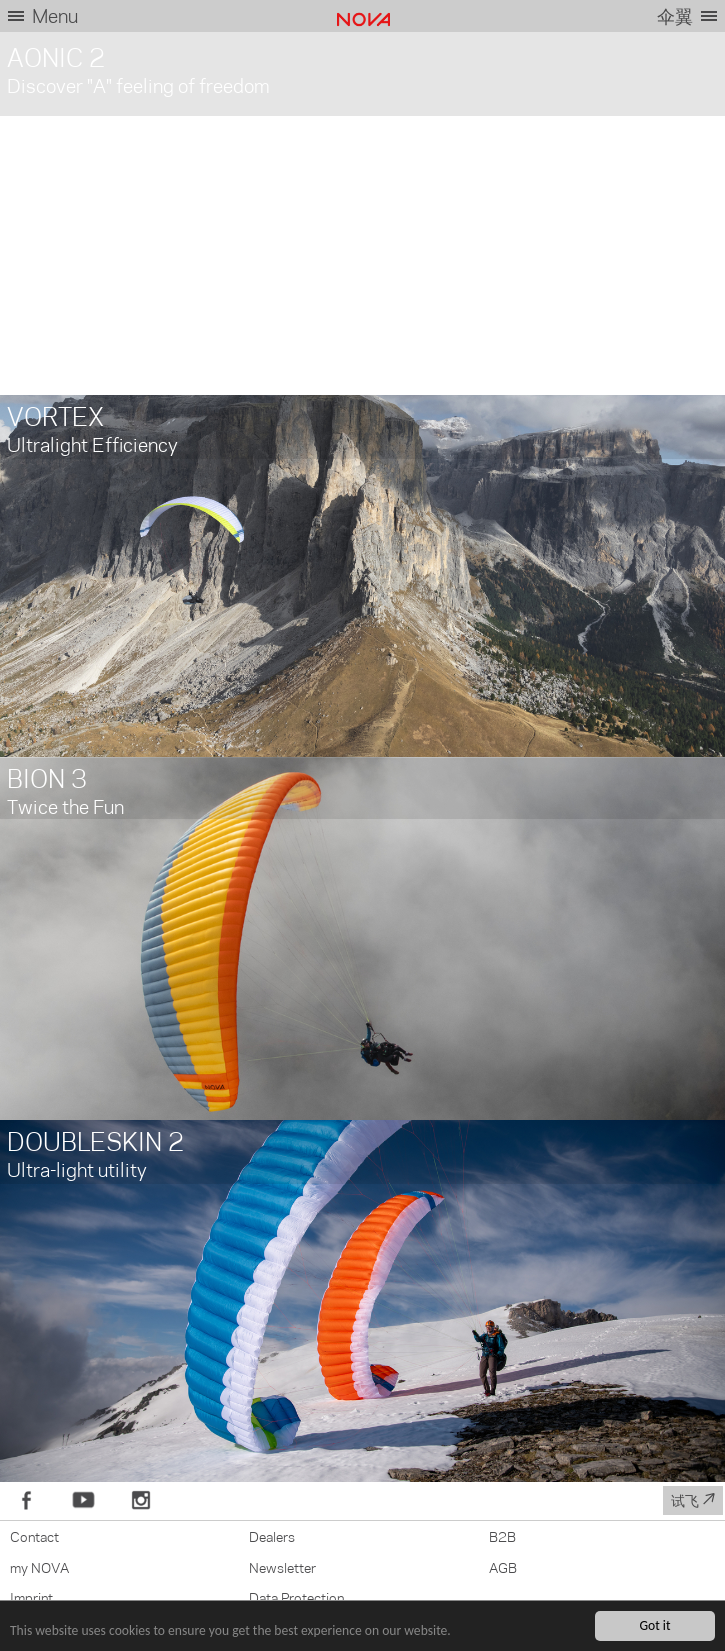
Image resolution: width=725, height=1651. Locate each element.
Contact (34, 1536)
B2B (502, 1536)
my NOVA (39, 1567)
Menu (55, 15)
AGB (503, 1567)
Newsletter (282, 1567)
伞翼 (675, 15)
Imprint (31, 1597)
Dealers (272, 1536)
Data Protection (296, 1597)
